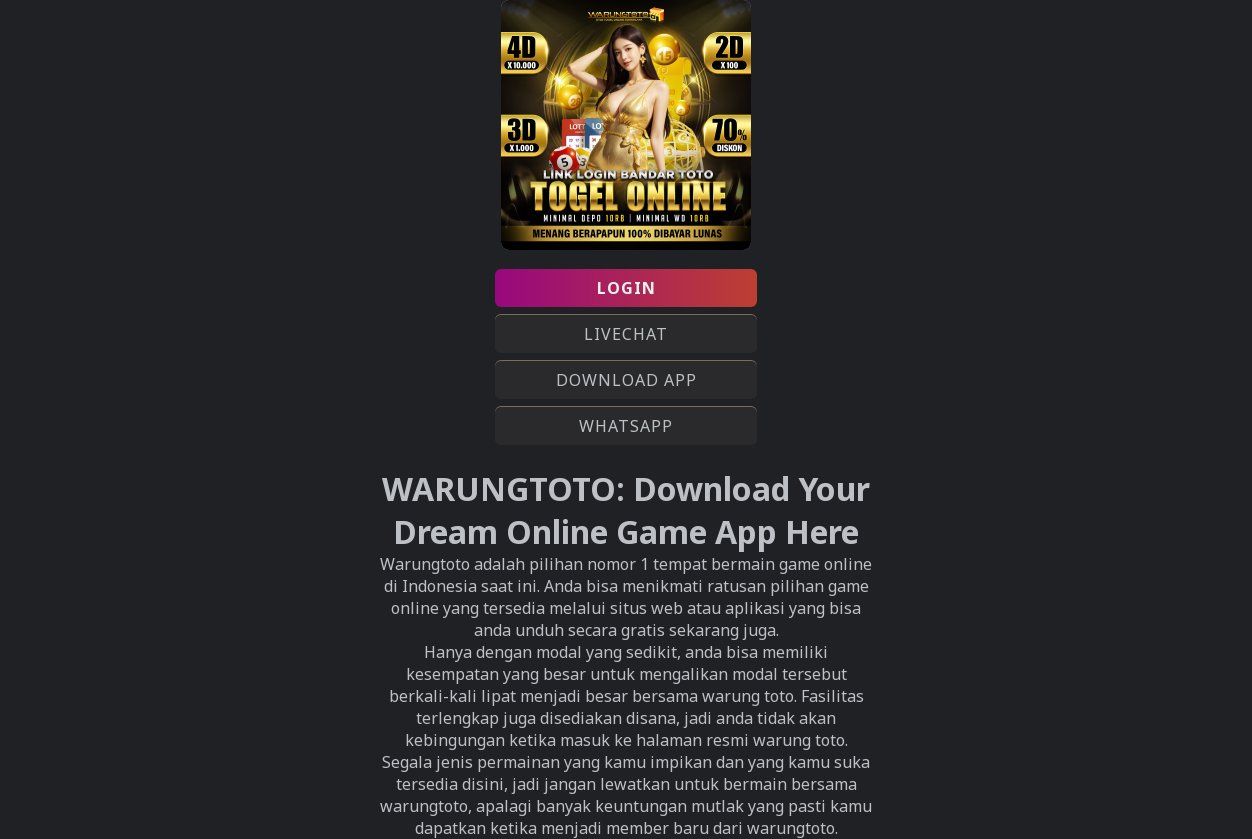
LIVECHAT (626, 334)
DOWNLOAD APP (626, 380)
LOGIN (626, 288)
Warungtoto (425, 564)
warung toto (799, 740)
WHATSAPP (626, 426)
